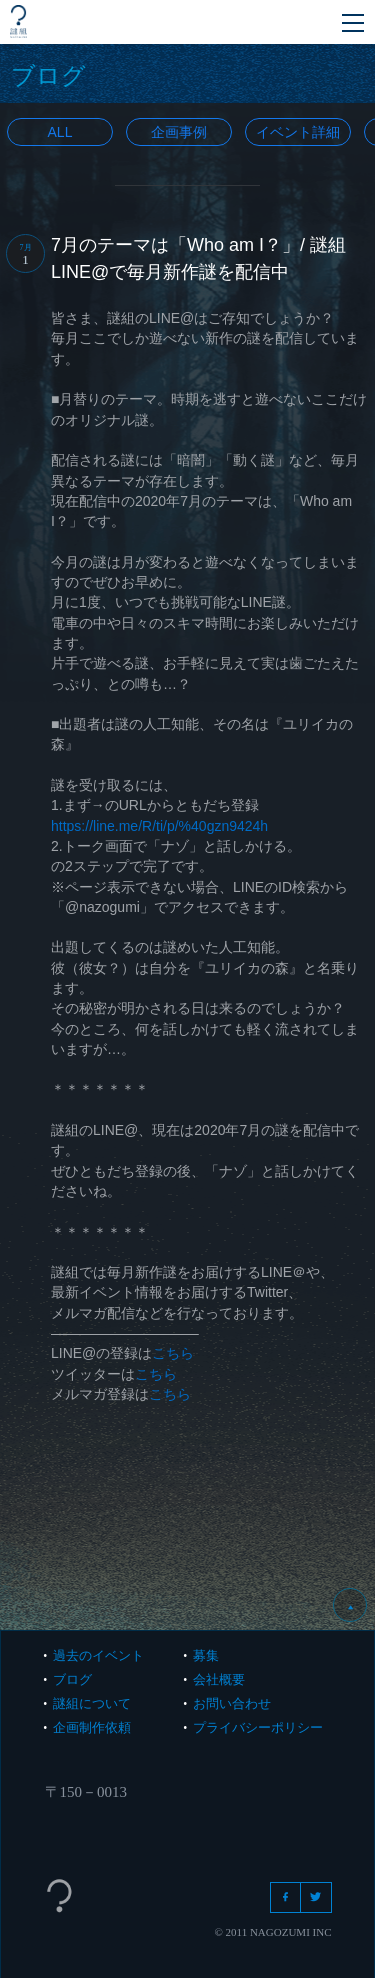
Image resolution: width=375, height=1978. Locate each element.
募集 (206, 1655)
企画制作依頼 (92, 1727)
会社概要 (219, 1679)
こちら (173, 1353)
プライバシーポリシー (258, 1727)
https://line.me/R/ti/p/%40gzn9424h (159, 826)
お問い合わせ (232, 1703)
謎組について (92, 1703)
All (60, 132)
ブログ (72, 1679)
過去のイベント (98, 1655)
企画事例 (179, 132)
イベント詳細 (298, 132)
